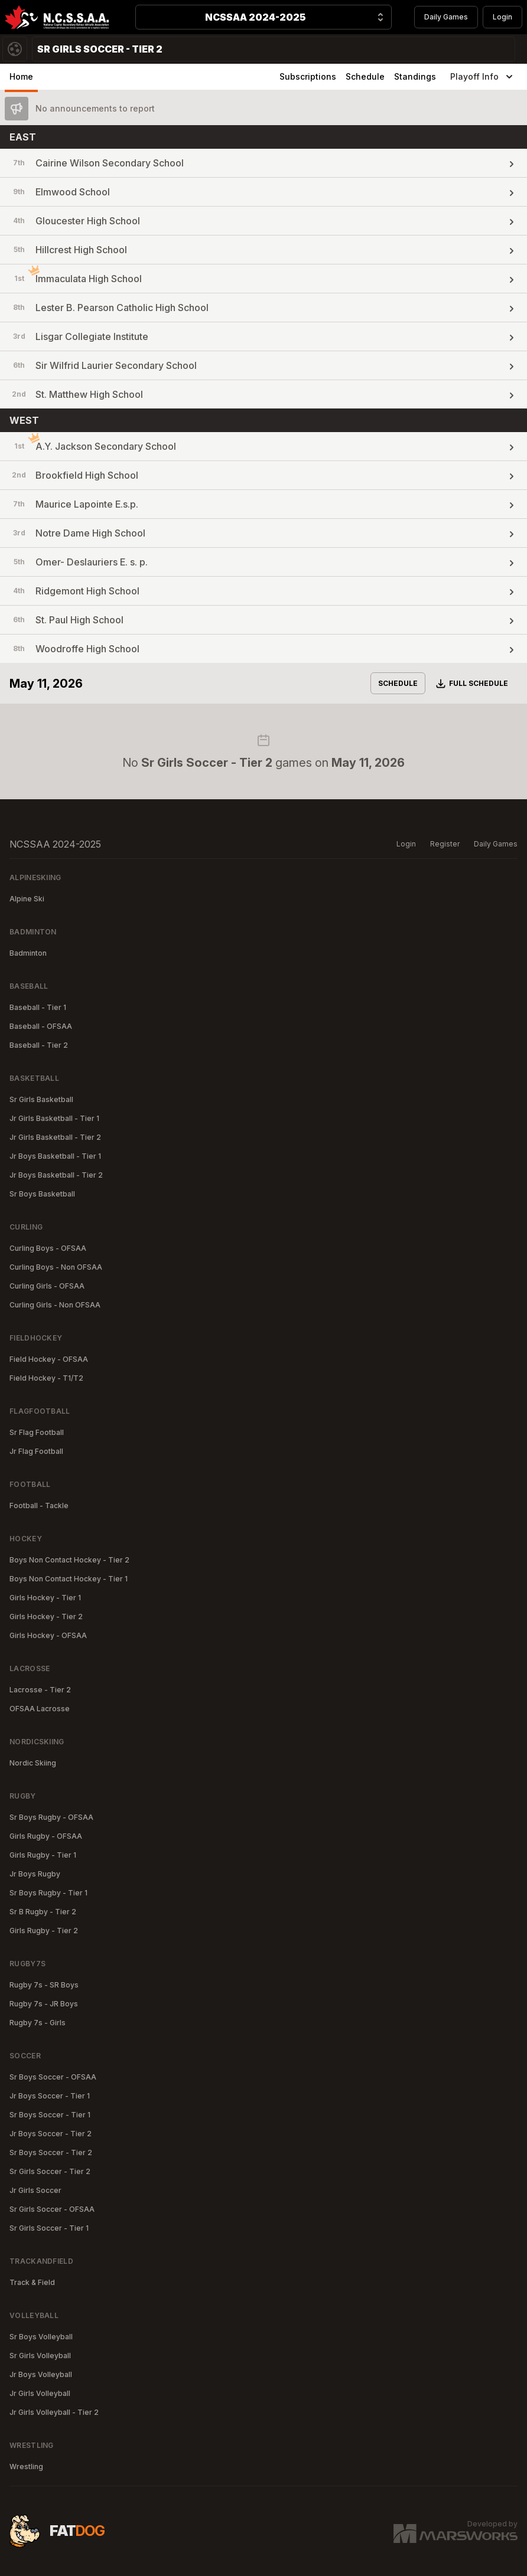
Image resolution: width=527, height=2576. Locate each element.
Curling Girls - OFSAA (46, 1286)
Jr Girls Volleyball (39, 2393)
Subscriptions (307, 76)
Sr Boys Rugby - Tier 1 (48, 1892)
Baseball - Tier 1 (37, 1007)
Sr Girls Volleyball (40, 2355)
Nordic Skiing (32, 1762)
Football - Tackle (39, 1505)
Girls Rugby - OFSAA (45, 1836)
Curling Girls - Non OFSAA (54, 1304)
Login (502, 16)
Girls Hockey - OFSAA (48, 1635)
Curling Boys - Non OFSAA (55, 1267)
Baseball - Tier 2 (38, 1045)
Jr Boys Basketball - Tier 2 (56, 1175)
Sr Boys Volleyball (41, 2336)
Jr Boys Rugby (34, 1873)
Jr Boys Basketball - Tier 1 (55, 1156)
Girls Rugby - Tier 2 (43, 1930)
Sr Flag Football (36, 1432)
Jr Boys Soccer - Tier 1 (49, 2095)
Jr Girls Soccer (35, 2190)
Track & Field (32, 2282)
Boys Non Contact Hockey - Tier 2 (69, 1559)
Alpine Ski (26, 898)
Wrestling (26, 2466)
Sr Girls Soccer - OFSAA (52, 2209)
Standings (415, 76)
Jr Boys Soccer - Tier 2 (50, 2133)
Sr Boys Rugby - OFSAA (51, 1817)
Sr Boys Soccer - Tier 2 (50, 2152)
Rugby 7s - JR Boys (43, 2003)
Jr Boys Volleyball (40, 2374)
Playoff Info (482, 77)
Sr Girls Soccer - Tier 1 (49, 2228)
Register (445, 843)
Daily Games (446, 16)
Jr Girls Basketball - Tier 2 (55, 1137)
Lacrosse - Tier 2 (40, 1689)
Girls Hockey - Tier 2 (46, 1616)
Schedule (365, 76)
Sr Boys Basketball (42, 1193)
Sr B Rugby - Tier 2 (42, 1911)
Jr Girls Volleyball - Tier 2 (54, 2412)
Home (21, 76)
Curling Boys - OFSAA (47, 1248)
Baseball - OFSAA (40, 1026)
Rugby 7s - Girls (37, 2022)
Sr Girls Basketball (41, 1099)
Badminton (28, 953)
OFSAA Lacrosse (39, 1708)
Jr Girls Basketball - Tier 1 (54, 1118)
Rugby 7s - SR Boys (44, 1984)
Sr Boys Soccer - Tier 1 (49, 2114)
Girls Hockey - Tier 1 (45, 1597)
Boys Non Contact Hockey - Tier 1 (68, 1578)
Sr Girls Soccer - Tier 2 (49, 2171)
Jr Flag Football (36, 1451)
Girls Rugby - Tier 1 (42, 1855)
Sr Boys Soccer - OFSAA (52, 2076)
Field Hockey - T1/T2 (46, 1378)
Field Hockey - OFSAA (48, 1359)
